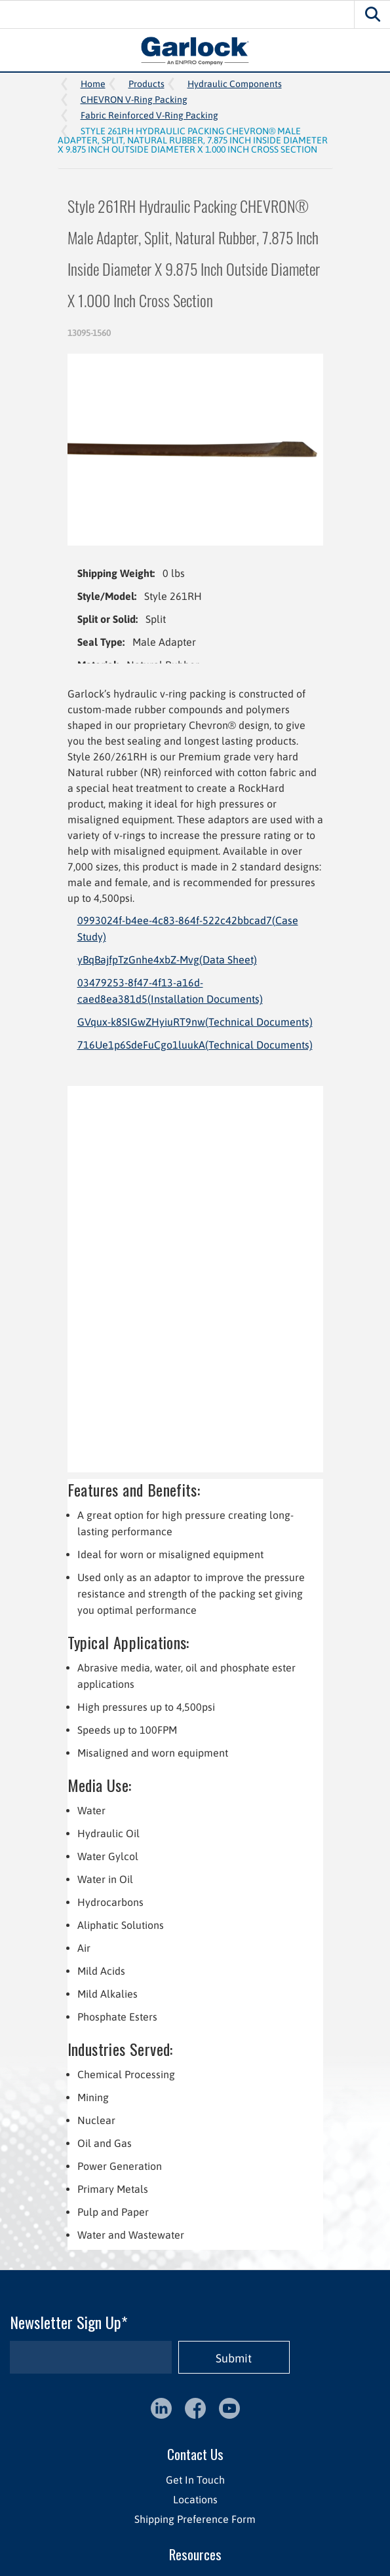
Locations (195, 2499)
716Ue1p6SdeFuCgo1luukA (195, 1045)
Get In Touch (195, 2480)
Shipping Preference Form (195, 2519)
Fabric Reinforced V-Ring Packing (149, 115)
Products (146, 84)
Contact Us (195, 2454)
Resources (195, 2554)
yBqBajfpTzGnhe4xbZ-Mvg (167, 959)
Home (93, 84)
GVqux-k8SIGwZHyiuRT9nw (195, 1022)
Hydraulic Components (234, 84)
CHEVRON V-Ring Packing (134, 99)
